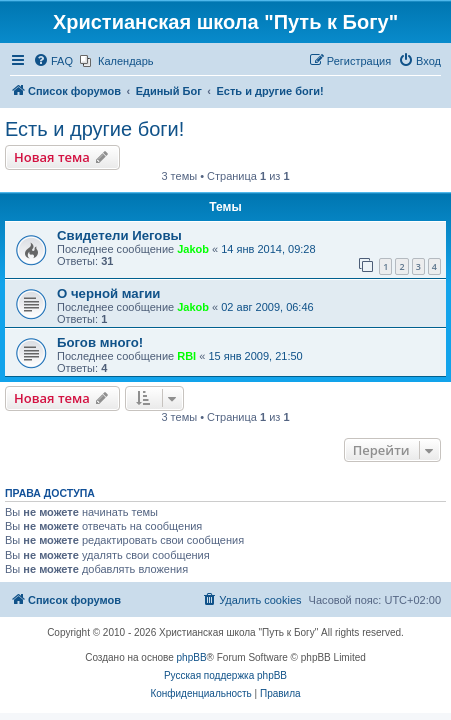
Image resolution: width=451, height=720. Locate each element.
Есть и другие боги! (94, 129)
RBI (186, 356)
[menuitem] (53, 61)
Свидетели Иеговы (119, 235)
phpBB (192, 657)
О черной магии (108, 293)
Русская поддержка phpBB (225, 675)
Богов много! (100, 342)
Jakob (193, 249)
